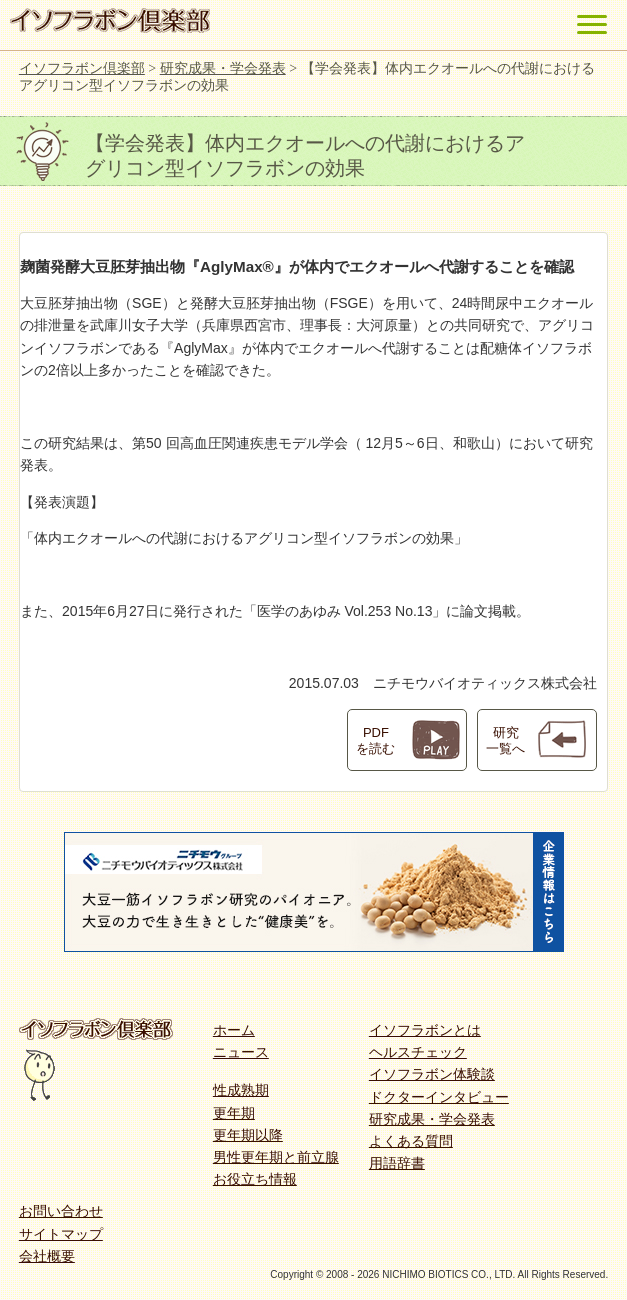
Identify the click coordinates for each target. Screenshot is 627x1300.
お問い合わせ (61, 1211)
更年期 (234, 1113)
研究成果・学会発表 (432, 1119)
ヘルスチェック (418, 1052)
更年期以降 (248, 1135)
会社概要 (47, 1256)
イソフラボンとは (425, 1030)
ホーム (234, 1030)
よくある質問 (411, 1141)
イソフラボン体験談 (432, 1074)
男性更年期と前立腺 (276, 1157)
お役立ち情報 (255, 1179)
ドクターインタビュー (439, 1097)
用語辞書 (397, 1163)
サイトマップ (61, 1234)
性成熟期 (241, 1090)
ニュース (241, 1052)
